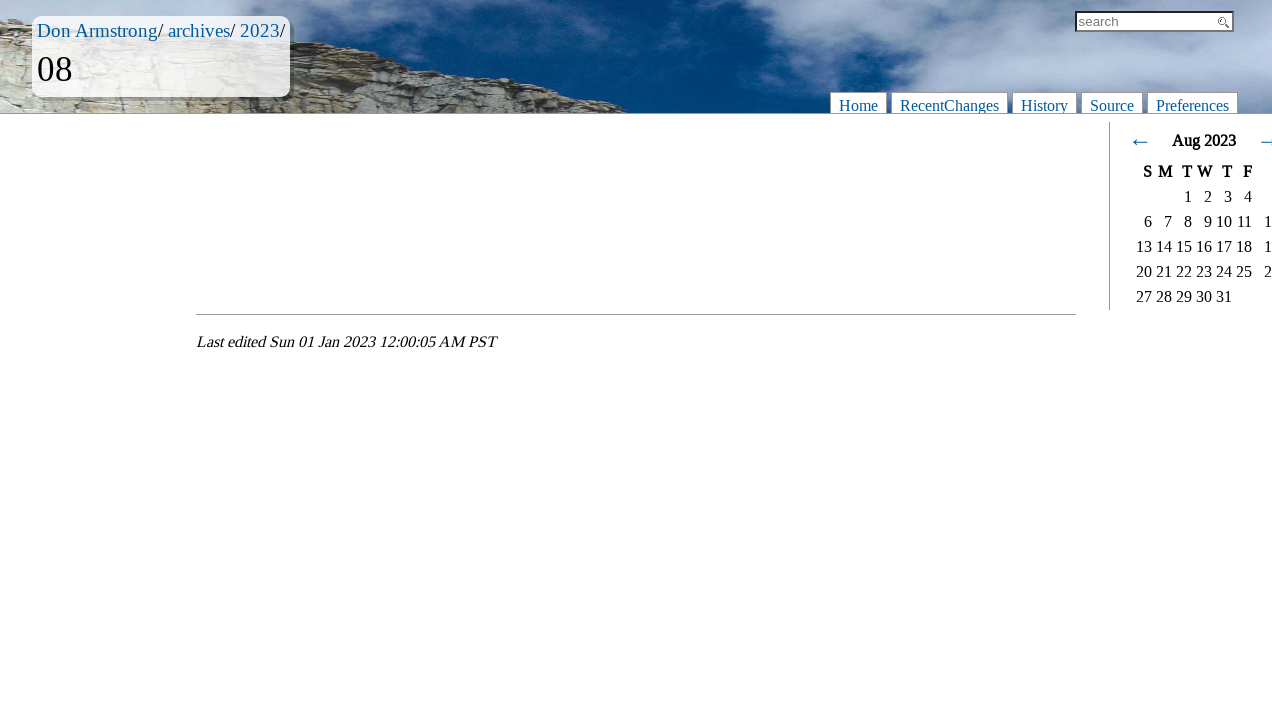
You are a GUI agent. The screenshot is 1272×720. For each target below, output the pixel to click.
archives (199, 30)
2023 (260, 30)
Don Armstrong (97, 30)
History (1044, 105)
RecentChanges (949, 105)
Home (858, 105)
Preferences (1192, 105)
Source (1112, 105)
